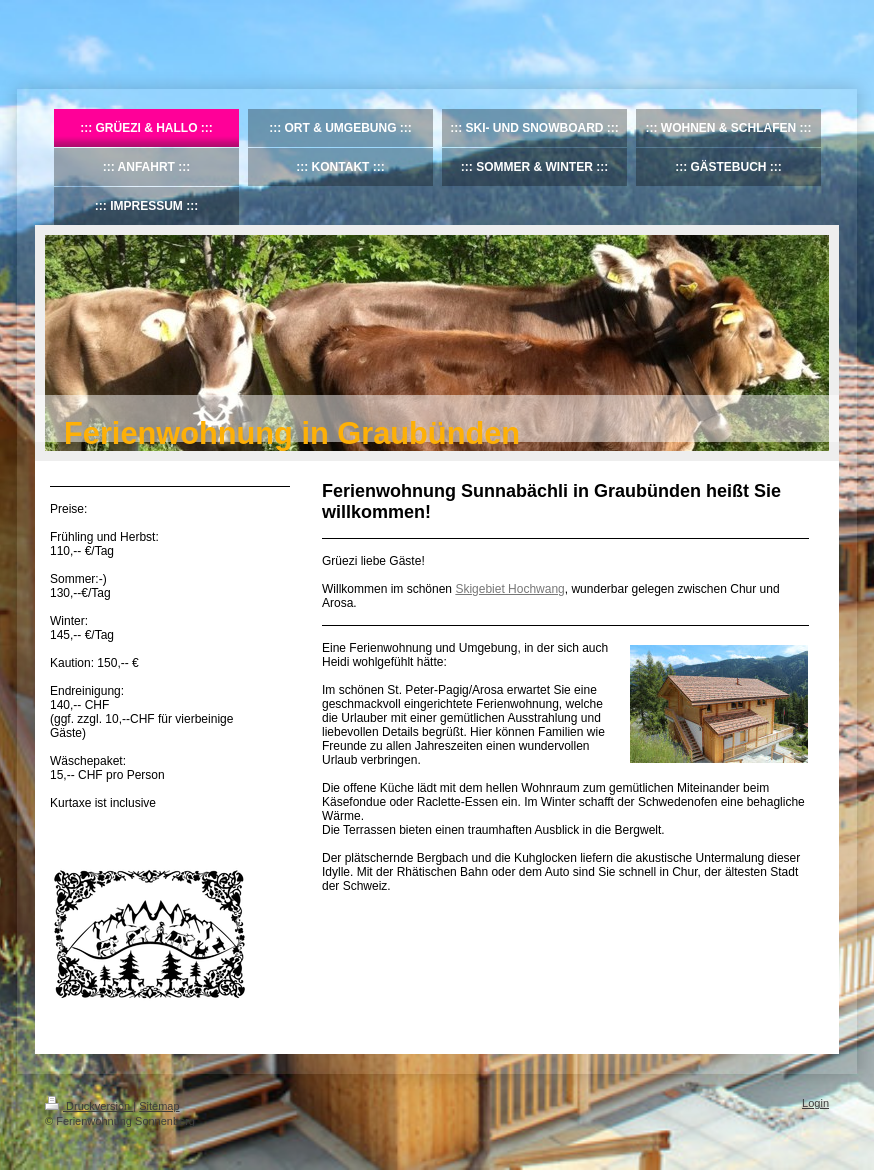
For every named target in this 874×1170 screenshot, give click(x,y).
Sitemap (159, 1106)
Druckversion (89, 1106)
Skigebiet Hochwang (509, 589)
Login (815, 1103)
